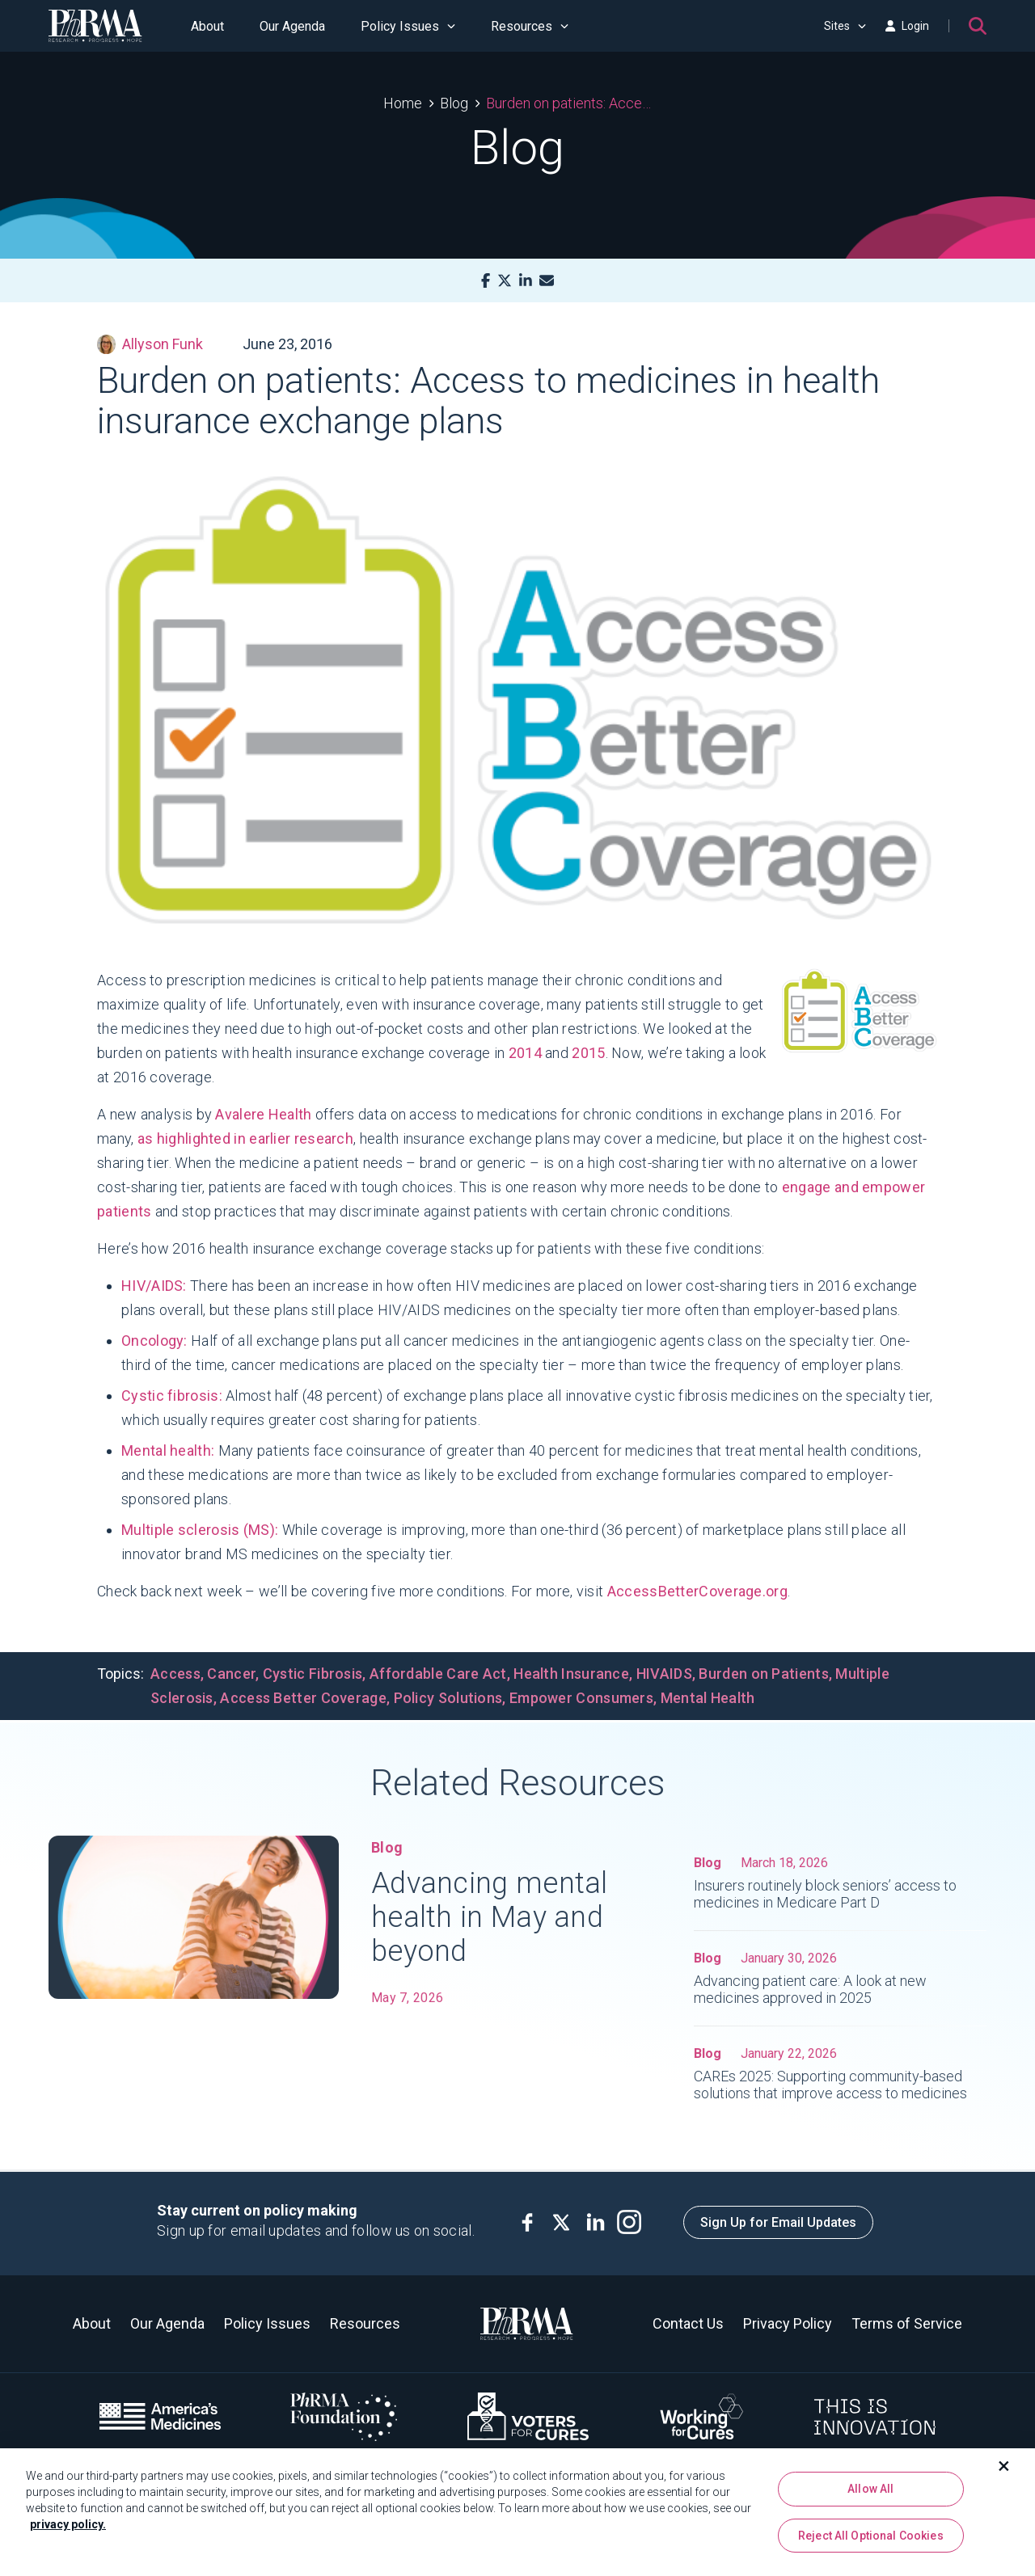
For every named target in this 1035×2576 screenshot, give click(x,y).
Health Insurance (571, 1673)
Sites (845, 25)
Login (907, 25)
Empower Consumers (581, 1697)
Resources (529, 26)
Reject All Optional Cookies (871, 2541)
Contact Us (688, 2323)
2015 (588, 1052)
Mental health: (167, 1450)
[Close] (1004, 2472)
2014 (525, 1052)
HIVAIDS (664, 1673)
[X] (504, 280)
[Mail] (546, 280)
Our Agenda (292, 26)
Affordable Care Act (438, 1673)
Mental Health (708, 1697)
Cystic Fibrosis (313, 1673)
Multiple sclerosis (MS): (199, 1529)
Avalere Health (263, 1114)
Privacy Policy (787, 2323)
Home (402, 103)
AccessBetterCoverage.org (697, 1591)
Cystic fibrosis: (171, 1395)
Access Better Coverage (303, 1697)
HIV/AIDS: (154, 1285)
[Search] (977, 26)
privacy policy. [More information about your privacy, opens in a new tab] (68, 2529)
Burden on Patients (763, 1673)
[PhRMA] (95, 26)
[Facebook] (485, 280)
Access (175, 1673)
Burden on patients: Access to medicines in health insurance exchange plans (569, 103)
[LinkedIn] (525, 280)
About (207, 26)
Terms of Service (906, 2323)
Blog (454, 103)
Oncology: (154, 1340)
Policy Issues (408, 26)
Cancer (231, 1673)
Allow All (870, 2494)
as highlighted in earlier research (245, 1138)
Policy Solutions (448, 1697)
